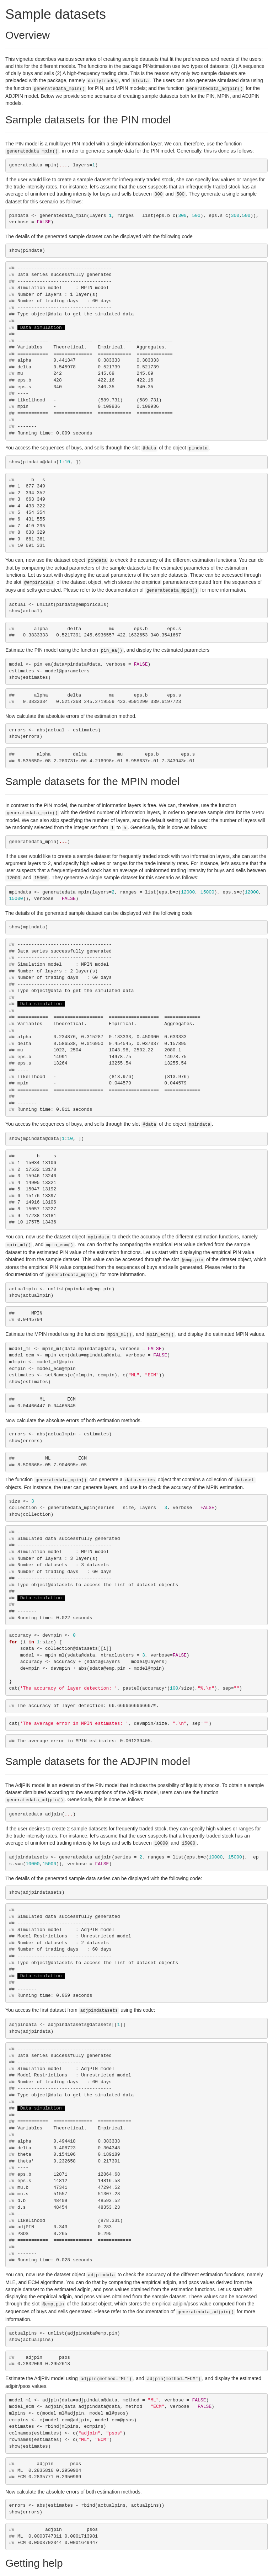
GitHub (210, 2569)
